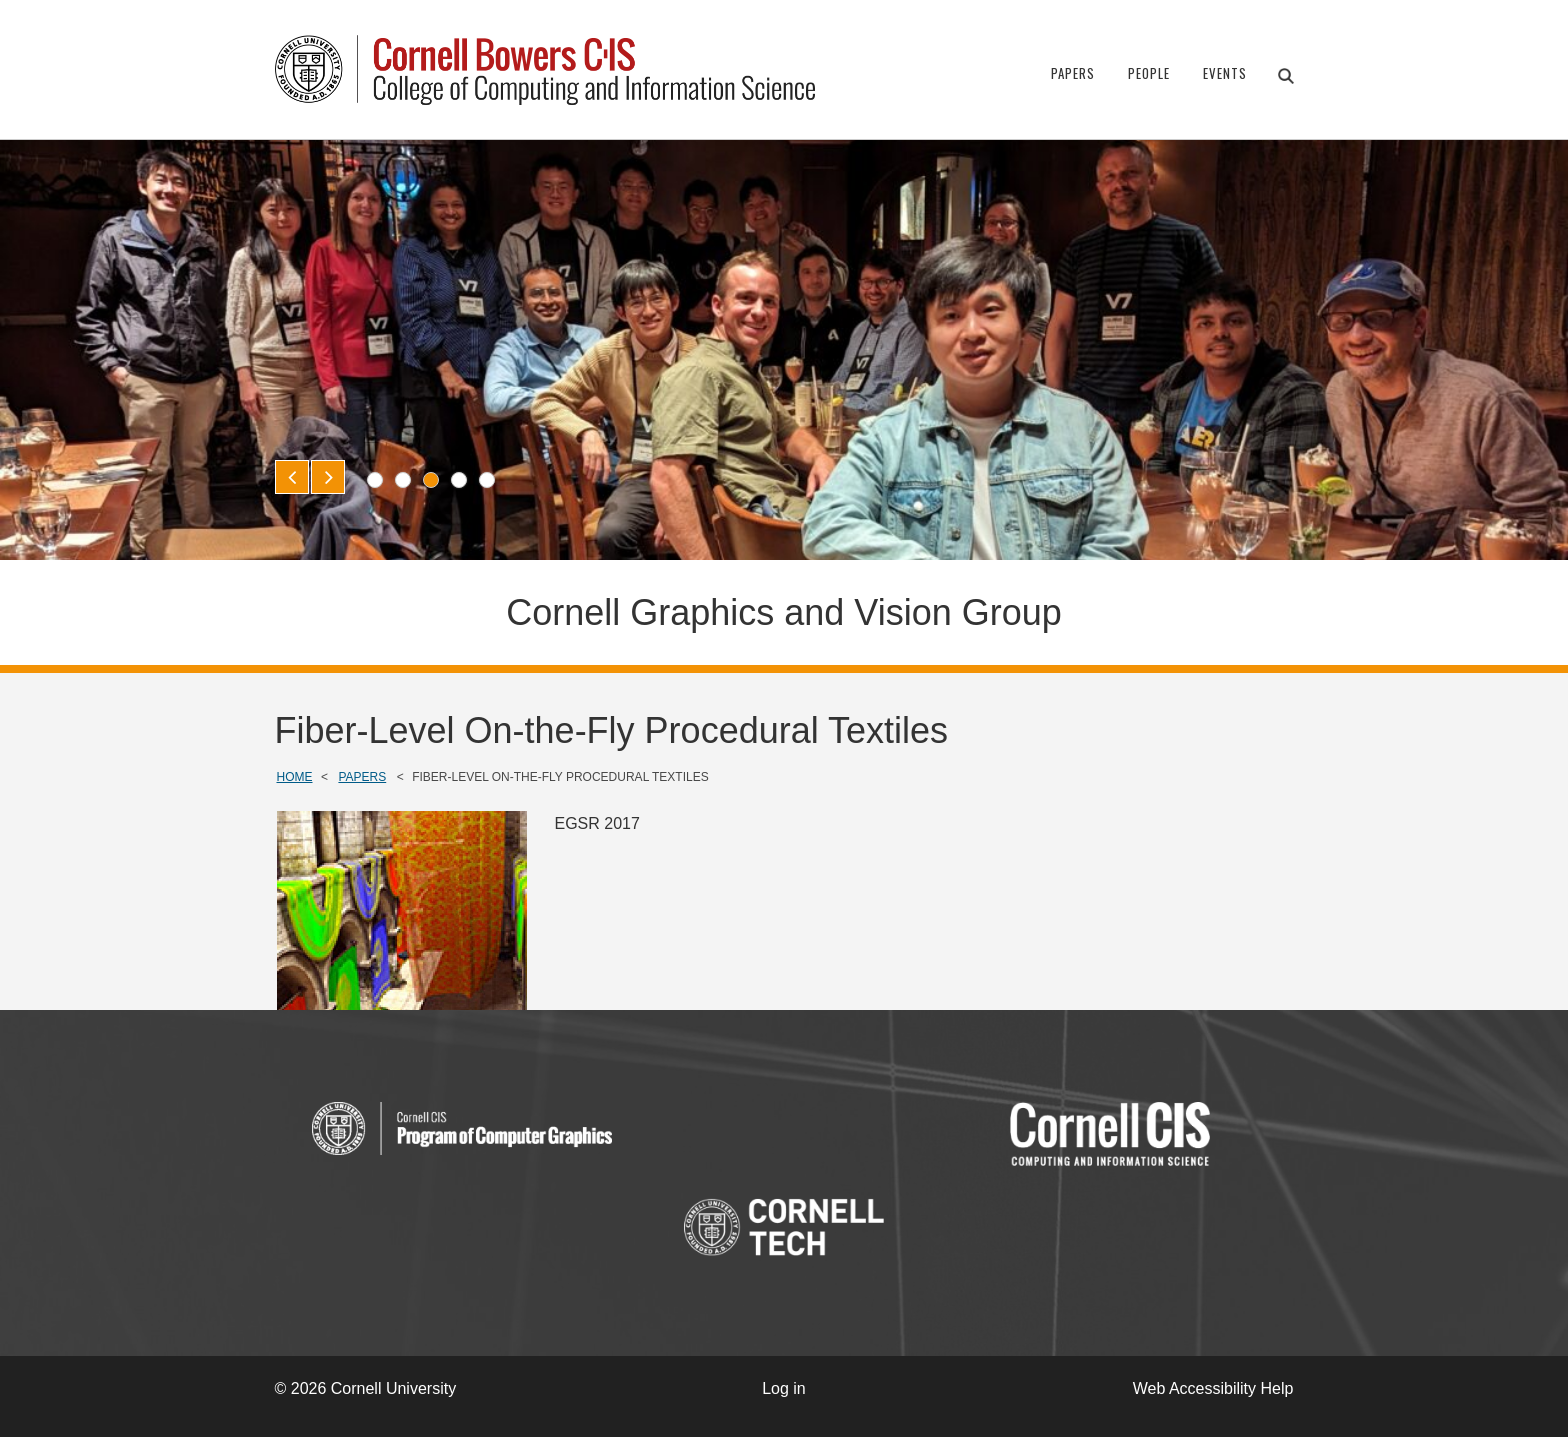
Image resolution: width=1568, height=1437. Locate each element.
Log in (784, 1388)
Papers (1073, 73)
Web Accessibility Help (1213, 1388)
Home (295, 777)
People (1149, 73)
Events (1225, 73)
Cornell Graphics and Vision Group (784, 612)
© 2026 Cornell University (366, 1388)
